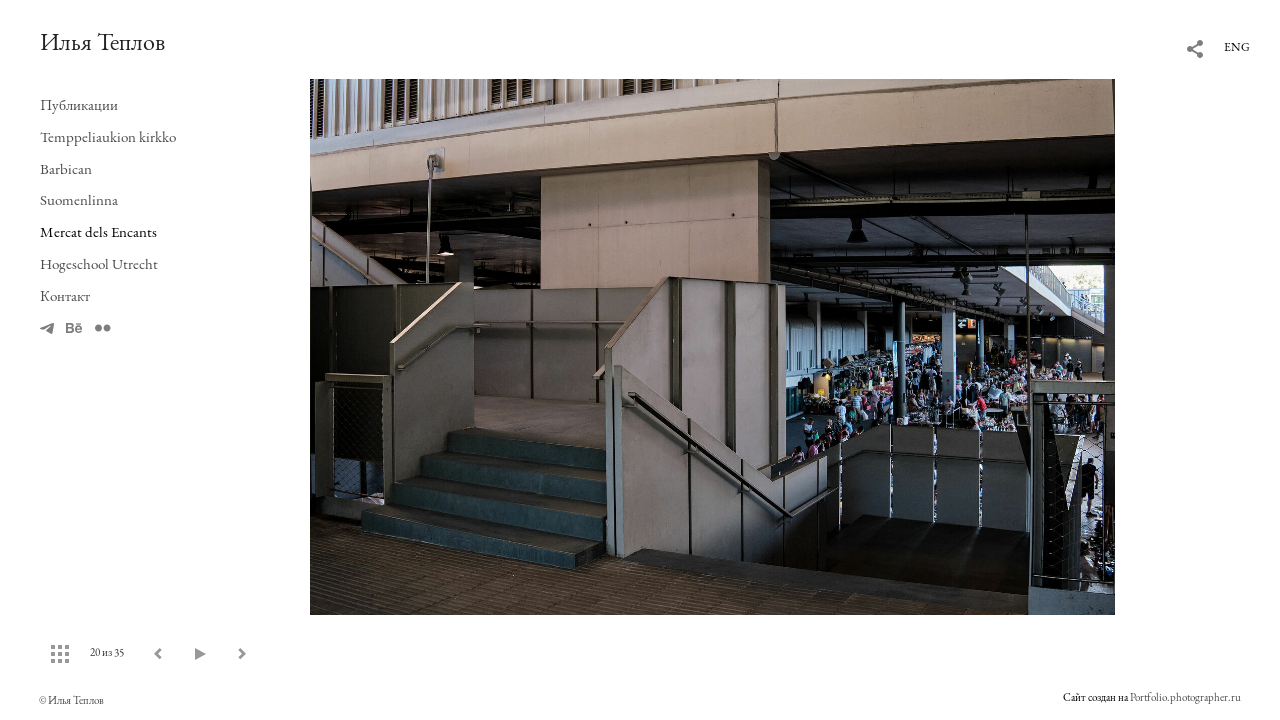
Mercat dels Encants (98, 231)
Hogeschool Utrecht (99, 263)
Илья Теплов (102, 41)
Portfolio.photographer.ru (1185, 697)
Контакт (65, 295)
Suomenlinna (79, 199)
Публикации (79, 104)
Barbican (66, 168)
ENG (1237, 47)
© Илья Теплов (71, 700)
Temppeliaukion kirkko (108, 136)
